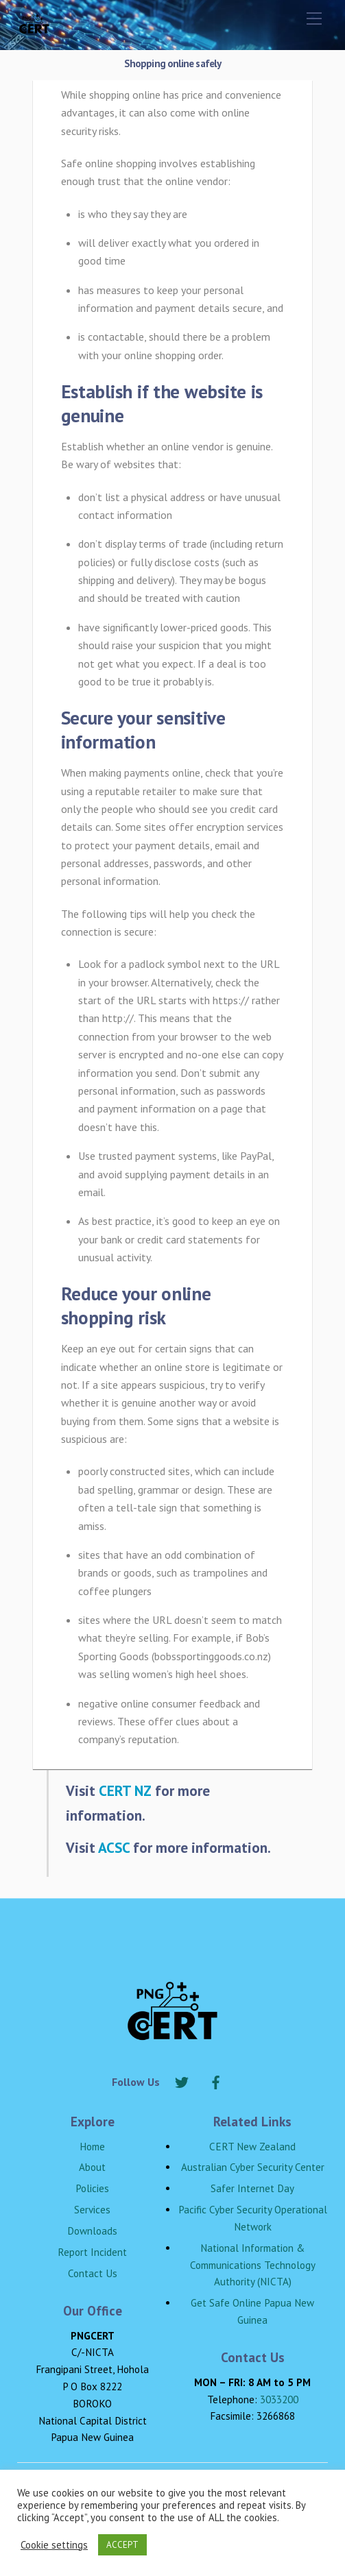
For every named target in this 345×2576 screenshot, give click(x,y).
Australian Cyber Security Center (252, 2167)
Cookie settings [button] (54, 2545)
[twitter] (181, 2080)
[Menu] (314, 18)
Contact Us (92, 2273)
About (92, 2167)
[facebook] (216, 2080)
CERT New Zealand (252, 2146)
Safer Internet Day (252, 2188)
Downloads (92, 2230)
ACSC (114, 1847)
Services (92, 2209)
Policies (92, 2188)
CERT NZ (125, 1790)
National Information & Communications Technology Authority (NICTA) (253, 2265)
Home (92, 2146)
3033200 (279, 2399)
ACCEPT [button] (122, 2545)
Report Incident (92, 2252)
